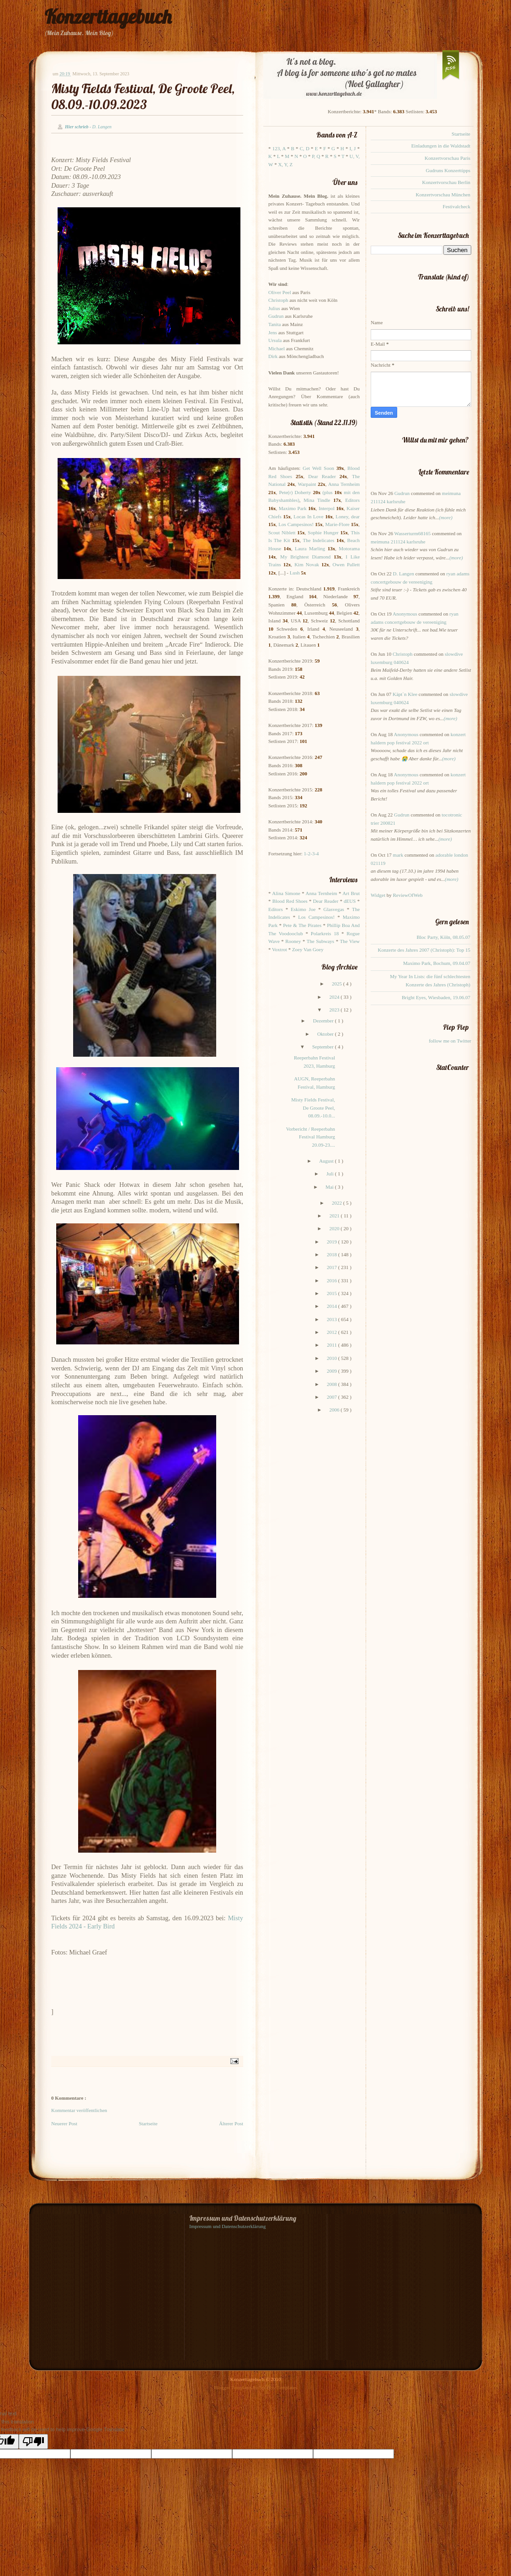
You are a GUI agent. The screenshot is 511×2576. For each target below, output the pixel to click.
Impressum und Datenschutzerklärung (227, 2226)
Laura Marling (310, 548)
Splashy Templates (278, 2387)
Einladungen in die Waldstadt (440, 145)
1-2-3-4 (311, 853)
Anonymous (405, 613)
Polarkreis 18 (325, 933)
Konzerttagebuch (107, 17)
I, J (353, 148)
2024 (335, 997)
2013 (332, 1319)
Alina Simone (286, 893)
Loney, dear (347, 516)
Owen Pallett (346, 564)
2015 (332, 1293)
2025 (337, 983)
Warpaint (307, 484)
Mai (330, 1187)
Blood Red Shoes (290, 901)
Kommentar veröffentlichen (79, 2110)
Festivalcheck (456, 206)
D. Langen (403, 573)
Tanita (274, 324)
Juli (330, 1173)
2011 (332, 1345)
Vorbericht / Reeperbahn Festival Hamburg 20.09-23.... (310, 1137)
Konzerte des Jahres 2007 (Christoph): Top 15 (424, 950)
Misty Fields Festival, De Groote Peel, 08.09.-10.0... (313, 1107)
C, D (304, 148)
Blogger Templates (233, 2387)
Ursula (275, 340)
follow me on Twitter (450, 1040)
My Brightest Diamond (305, 556)
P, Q (316, 156)
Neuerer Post (64, 2123)
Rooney (293, 941)
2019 (332, 1241)
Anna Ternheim (344, 484)
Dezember (324, 1020)
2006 (335, 1409)
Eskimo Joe (303, 909)
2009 (332, 1371)
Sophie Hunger (323, 532)
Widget (379, 895)
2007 (332, 1397)
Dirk (272, 356)
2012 (332, 1332)
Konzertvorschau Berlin (446, 182)
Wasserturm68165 (412, 533)
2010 (332, 1358)
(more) (445, 517)
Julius (274, 308)
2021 (335, 1215)
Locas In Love (308, 516)
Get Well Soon (318, 468)
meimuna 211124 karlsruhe (398, 541)
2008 (332, 1384)
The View (350, 941)
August (327, 1161)
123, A (279, 148)
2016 (332, 1280)
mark (398, 855)
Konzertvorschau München (443, 194)
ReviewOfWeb (407, 895)
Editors (352, 500)
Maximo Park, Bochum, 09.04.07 (436, 963)
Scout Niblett (281, 532)
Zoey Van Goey (308, 949)
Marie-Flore (337, 524)
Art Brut (351, 893)
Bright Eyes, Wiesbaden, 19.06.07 (436, 997)
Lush (295, 572)
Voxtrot (279, 949)
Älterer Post (231, 2123)
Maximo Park (293, 508)
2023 (335, 1009)
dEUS (350, 901)
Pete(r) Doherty (295, 492)
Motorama (349, 548)
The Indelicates (318, 540)
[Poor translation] (33, 2441)
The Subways (320, 941)
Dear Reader (322, 476)
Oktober (326, 1034)
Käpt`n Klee (405, 694)
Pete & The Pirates (302, 925)
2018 (332, 1254)
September (323, 1046)
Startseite (148, 2123)
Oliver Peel (279, 292)
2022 (337, 1203)
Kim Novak (306, 564)
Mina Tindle (316, 500)
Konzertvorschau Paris (447, 158)
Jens (272, 332)
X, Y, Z (285, 164)
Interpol (327, 508)
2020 (335, 1228)
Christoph (278, 300)
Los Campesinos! (296, 524)
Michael (276, 348)
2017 (332, 1267)
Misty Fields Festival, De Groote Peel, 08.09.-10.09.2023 (142, 96)
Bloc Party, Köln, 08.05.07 (443, 937)
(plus (327, 492)
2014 (332, 1306)
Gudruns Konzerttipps (448, 170)
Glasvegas (334, 909)
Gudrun (276, 316)
